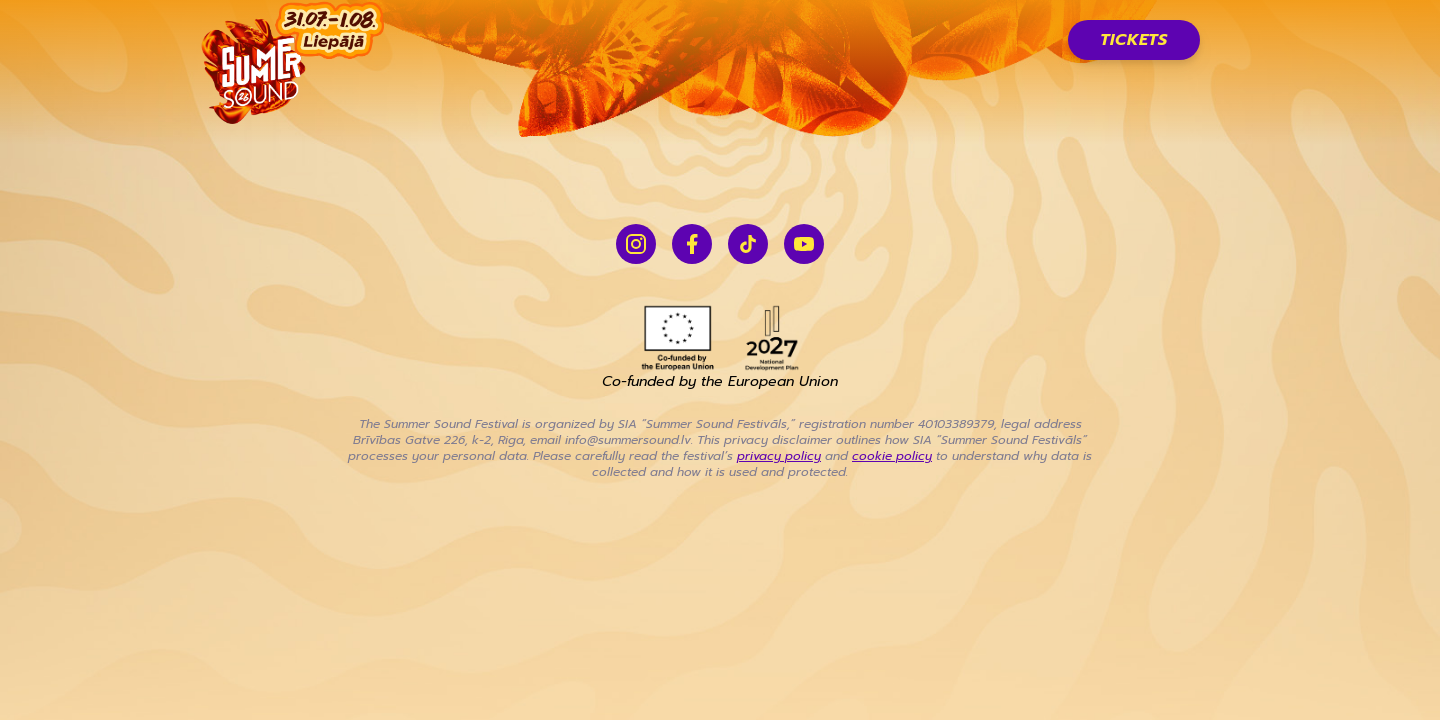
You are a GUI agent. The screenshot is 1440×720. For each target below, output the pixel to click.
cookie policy (892, 456)
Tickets (1134, 40)
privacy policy (779, 456)
